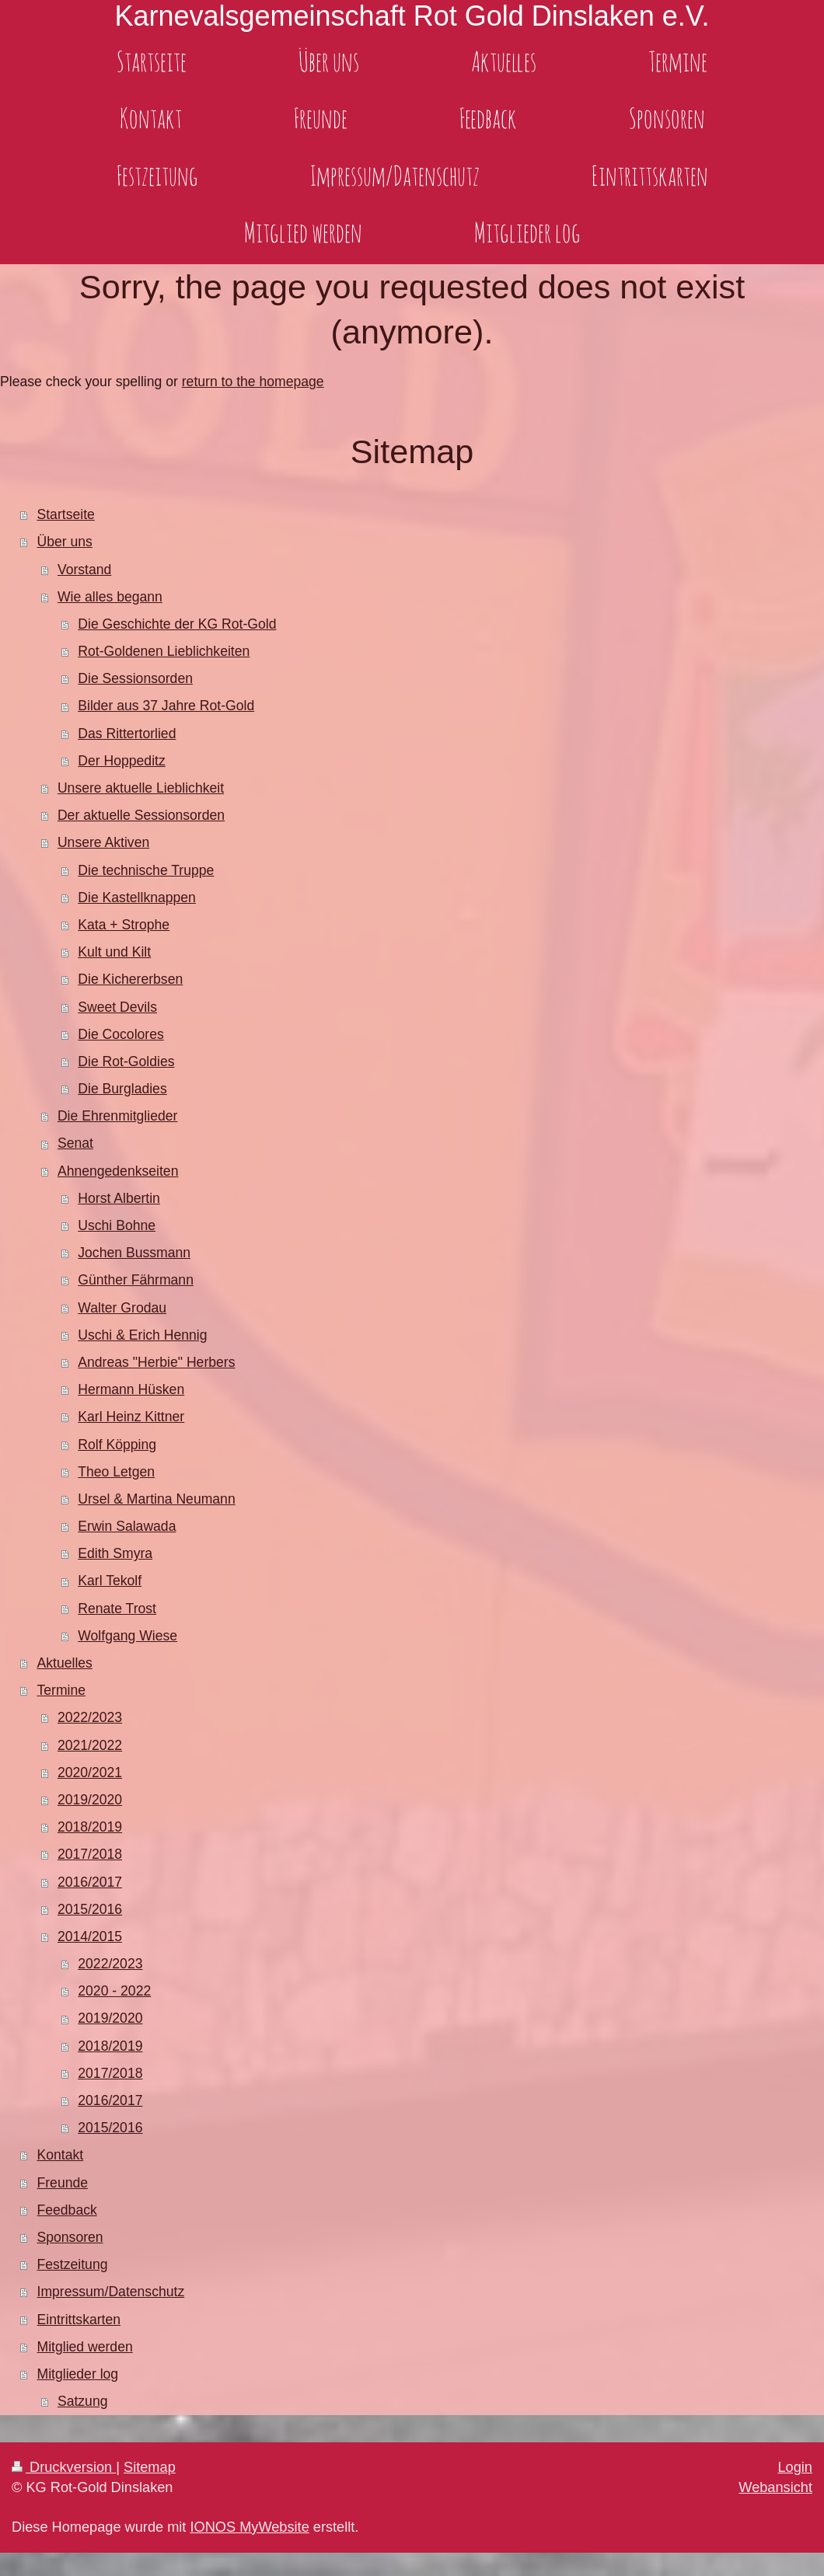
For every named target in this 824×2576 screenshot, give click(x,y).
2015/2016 (90, 1909)
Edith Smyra (115, 1553)
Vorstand (84, 569)
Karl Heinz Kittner (131, 1416)
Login (794, 2467)
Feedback (67, 2210)
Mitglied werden (85, 2347)
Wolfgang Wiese (127, 1636)
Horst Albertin (119, 1198)
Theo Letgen (116, 1472)
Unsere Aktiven (103, 842)
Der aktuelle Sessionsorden (141, 815)
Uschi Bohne (116, 1225)
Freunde (63, 2183)
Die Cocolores (121, 1034)
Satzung (83, 2401)
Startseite (66, 514)
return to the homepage (253, 381)
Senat (75, 1143)
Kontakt (60, 2155)
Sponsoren (70, 2237)
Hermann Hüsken (131, 1389)
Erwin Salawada (127, 1526)
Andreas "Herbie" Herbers (156, 1362)
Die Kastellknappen (137, 897)
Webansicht (775, 2487)
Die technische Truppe (146, 870)
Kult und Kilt (114, 952)
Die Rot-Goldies (126, 1061)
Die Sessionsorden (135, 678)
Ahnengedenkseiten (118, 1171)
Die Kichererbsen (130, 979)
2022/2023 (90, 1717)
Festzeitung (72, 2264)
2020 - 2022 (114, 1991)
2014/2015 (90, 1936)
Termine (61, 1690)
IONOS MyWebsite (249, 2527)
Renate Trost (117, 1608)
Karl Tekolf (109, 1580)
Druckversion (64, 2467)
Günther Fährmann (136, 1280)
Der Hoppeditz (121, 761)
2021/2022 (90, 1745)
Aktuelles (65, 1663)
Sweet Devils (117, 1007)
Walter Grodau (122, 1308)
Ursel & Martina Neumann (156, 1499)
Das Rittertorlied (127, 733)
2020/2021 (90, 1772)
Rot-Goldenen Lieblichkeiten (164, 651)
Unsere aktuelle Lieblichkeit (141, 788)
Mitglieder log (78, 2374)
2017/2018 (90, 1854)
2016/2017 (90, 1882)
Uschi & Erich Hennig (142, 1335)
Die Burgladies (122, 1088)
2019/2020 (90, 1799)
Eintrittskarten (79, 2319)
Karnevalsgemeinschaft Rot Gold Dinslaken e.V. (411, 16)
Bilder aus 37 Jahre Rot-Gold (166, 705)
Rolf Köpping (117, 1444)
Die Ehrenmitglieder (118, 1116)
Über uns (65, 541)
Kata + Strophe (123, 924)
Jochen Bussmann (134, 1252)
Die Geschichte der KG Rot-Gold (177, 624)
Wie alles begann (110, 597)
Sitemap (150, 2467)
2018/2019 (90, 1827)
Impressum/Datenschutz (111, 2291)
